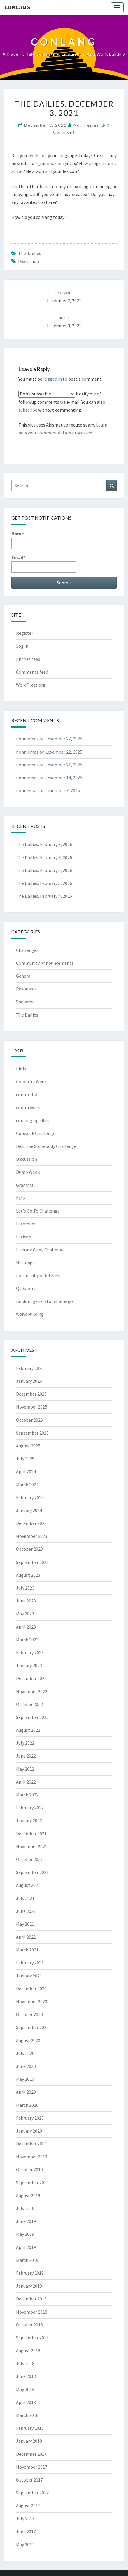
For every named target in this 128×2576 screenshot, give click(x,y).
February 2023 (30, 1652)
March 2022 (27, 1795)
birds (21, 1069)
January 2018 (29, 2441)
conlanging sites (32, 1120)
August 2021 (28, 1885)
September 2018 (32, 2338)
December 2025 (31, 1394)
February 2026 (30, 1368)
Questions (26, 1288)
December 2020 (31, 1989)
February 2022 (30, 1807)
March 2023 (27, 1640)
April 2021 (26, 1937)
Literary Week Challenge (40, 1250)
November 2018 (31, 2312)
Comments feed (32, 672)
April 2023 (26, 1627)
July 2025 (25, 1458)
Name (43, 540)
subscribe (27, 410)
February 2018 (30, 2428)
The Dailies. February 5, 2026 (44, 883)
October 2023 (29, 1549)
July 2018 (25, 2363)
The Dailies (29, 253)
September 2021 (32, 1872)
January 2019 (29, 2286)
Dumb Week (28, 1172)
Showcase (26, 1002)
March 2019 (27, 2260)
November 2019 (31, 2156)
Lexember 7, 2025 (62, 790)
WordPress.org (30, 685)
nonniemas (86, 125)
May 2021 (25, 1924)
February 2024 (30, 1497)
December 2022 (31, 1678)
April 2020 (26, 2092)
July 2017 (25, 2519)
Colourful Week (31, 1081)
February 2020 (30, 2118)
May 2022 (25, 1769)
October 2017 (29, 2480)
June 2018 (26, 2376)
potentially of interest (38, 1275)
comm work (28, 1107)
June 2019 (26, 2221)
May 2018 (25, 2389)
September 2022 (32, 1717)
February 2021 (30, 1962)
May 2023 (25, 1614)
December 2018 (31, 2299)
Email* (43, 563)
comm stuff (27, 1094)
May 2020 (25, 2079)
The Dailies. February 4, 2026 (44, 896)
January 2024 (29, 1510)
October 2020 (29, 2014)
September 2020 (32, 2027)
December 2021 (31, 1833)
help (20, 1198)
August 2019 (28, 2195)
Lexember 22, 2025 (63, 752)
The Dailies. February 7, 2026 (44, 857)
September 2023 (32, 1562)
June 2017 (26, 2531)
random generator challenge (45, 1301)
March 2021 (27, 1950)
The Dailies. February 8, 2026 (44, 844)
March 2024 (27, 1485)
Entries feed (28, 659)
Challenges (27, 950)
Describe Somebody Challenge (46, 1146)
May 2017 (25, 2544)
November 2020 (31, 2001)
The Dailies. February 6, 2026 (44, 870)
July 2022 (25, 1743)
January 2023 (29, 1665)
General (24, 976)
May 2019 (25, 2234)
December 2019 (31, 2144)
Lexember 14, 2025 (63, 777)
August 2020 (28, 2040)
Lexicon (23, 1236)
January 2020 (29, 2131)
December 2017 (31, 2454)
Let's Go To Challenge (38, 1211)
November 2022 (31, 1691)
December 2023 (31, 1523)
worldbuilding (30, 1314)
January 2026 (29, 1381)
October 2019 (29, 2169)
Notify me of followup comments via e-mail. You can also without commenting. (61, 402)
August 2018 (28, 2350)
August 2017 (28, 2505)
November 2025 (31, 1407)
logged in (52, 379)
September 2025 (32, 1433)
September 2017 (32, 2493)
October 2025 (29, 1420)
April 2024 (26, 1471)
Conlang (17, 7)
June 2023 (26, 1601)
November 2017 (31, 2467)
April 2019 (26, 2247)
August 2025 (28, 1446)
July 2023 (25, 1588)
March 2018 (27, 2415)
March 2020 (27, 2105)
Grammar (25, 1185)
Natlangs (25, 1262)
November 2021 (31, 1846)
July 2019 (25, 2208)
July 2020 (25, 2053)
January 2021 (29, 1976)
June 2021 (26, 1911)
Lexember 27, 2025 (63, 739)
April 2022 (26, 1782)
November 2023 (31, 1536)
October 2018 (29, 2325)
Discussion (28, 261)
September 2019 (32, 2182)
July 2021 (25, 1898)
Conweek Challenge (35, 1133)
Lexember (26, 1224)
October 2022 (29, 1704)
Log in (22, 646)
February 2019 (30, 2273)
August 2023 (28, 1575)
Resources (26, 989)
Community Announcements (44, 963)
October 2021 (29, 1859)
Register (24, 633)
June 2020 (26, 2066)
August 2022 (28, 1730)
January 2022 (29, 1820)
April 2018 (26, 2402)
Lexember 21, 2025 (63, 765)
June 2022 (26, 1756)
